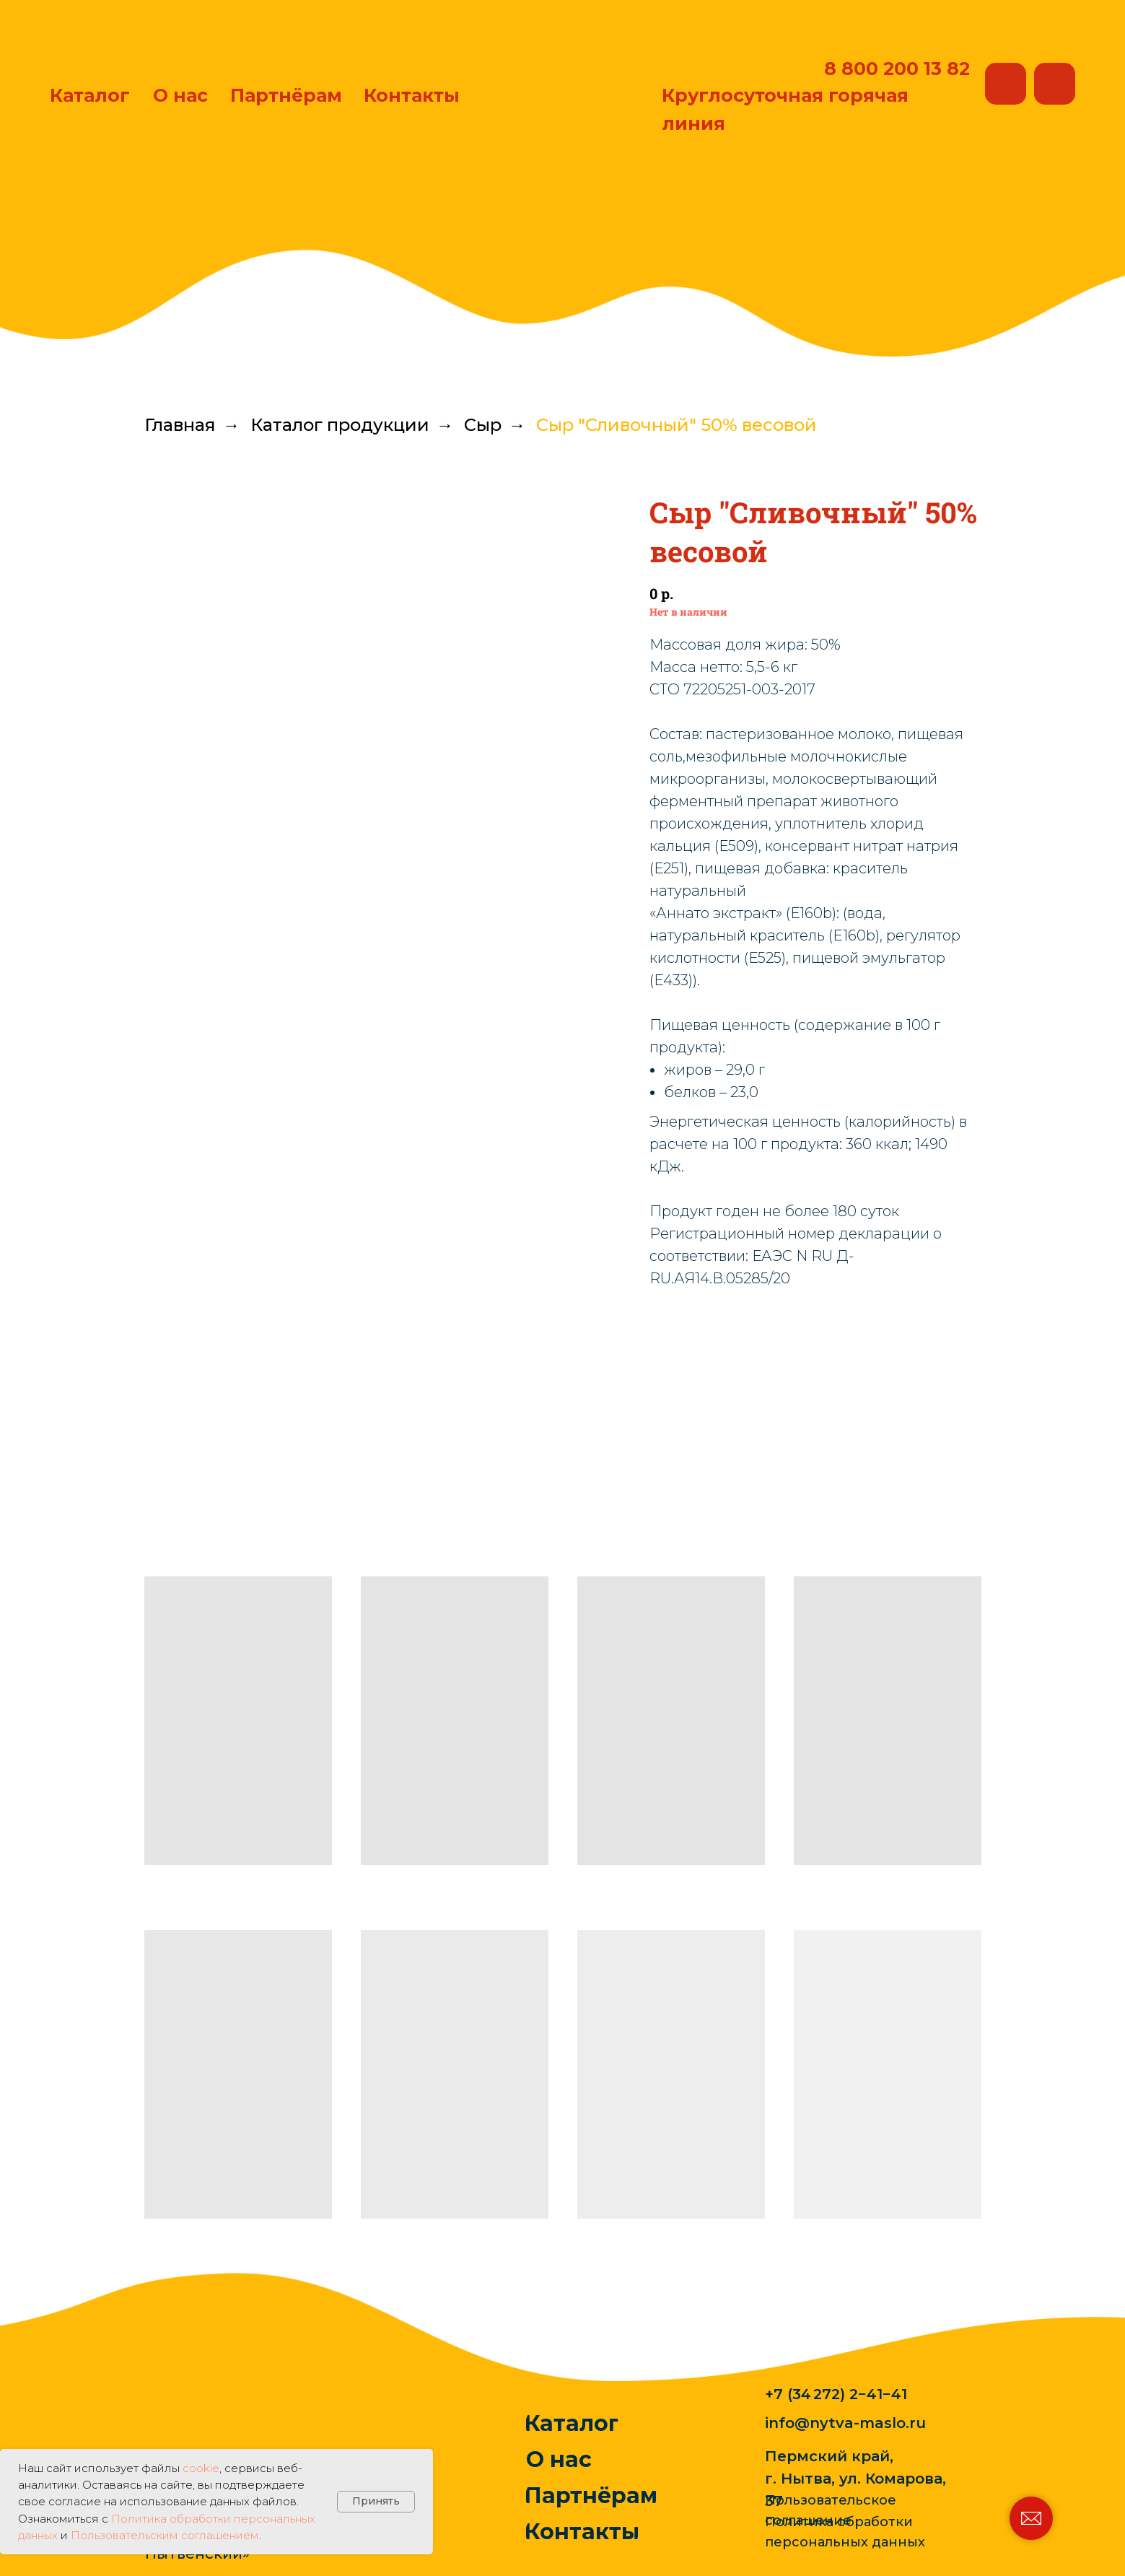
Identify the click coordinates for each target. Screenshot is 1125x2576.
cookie (201, 2468)
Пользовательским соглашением (165, 2535)
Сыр (483, 425)
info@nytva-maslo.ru (845, 2423)
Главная (180, 425)
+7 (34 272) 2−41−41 (836, 2394)
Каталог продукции (339, 425)
